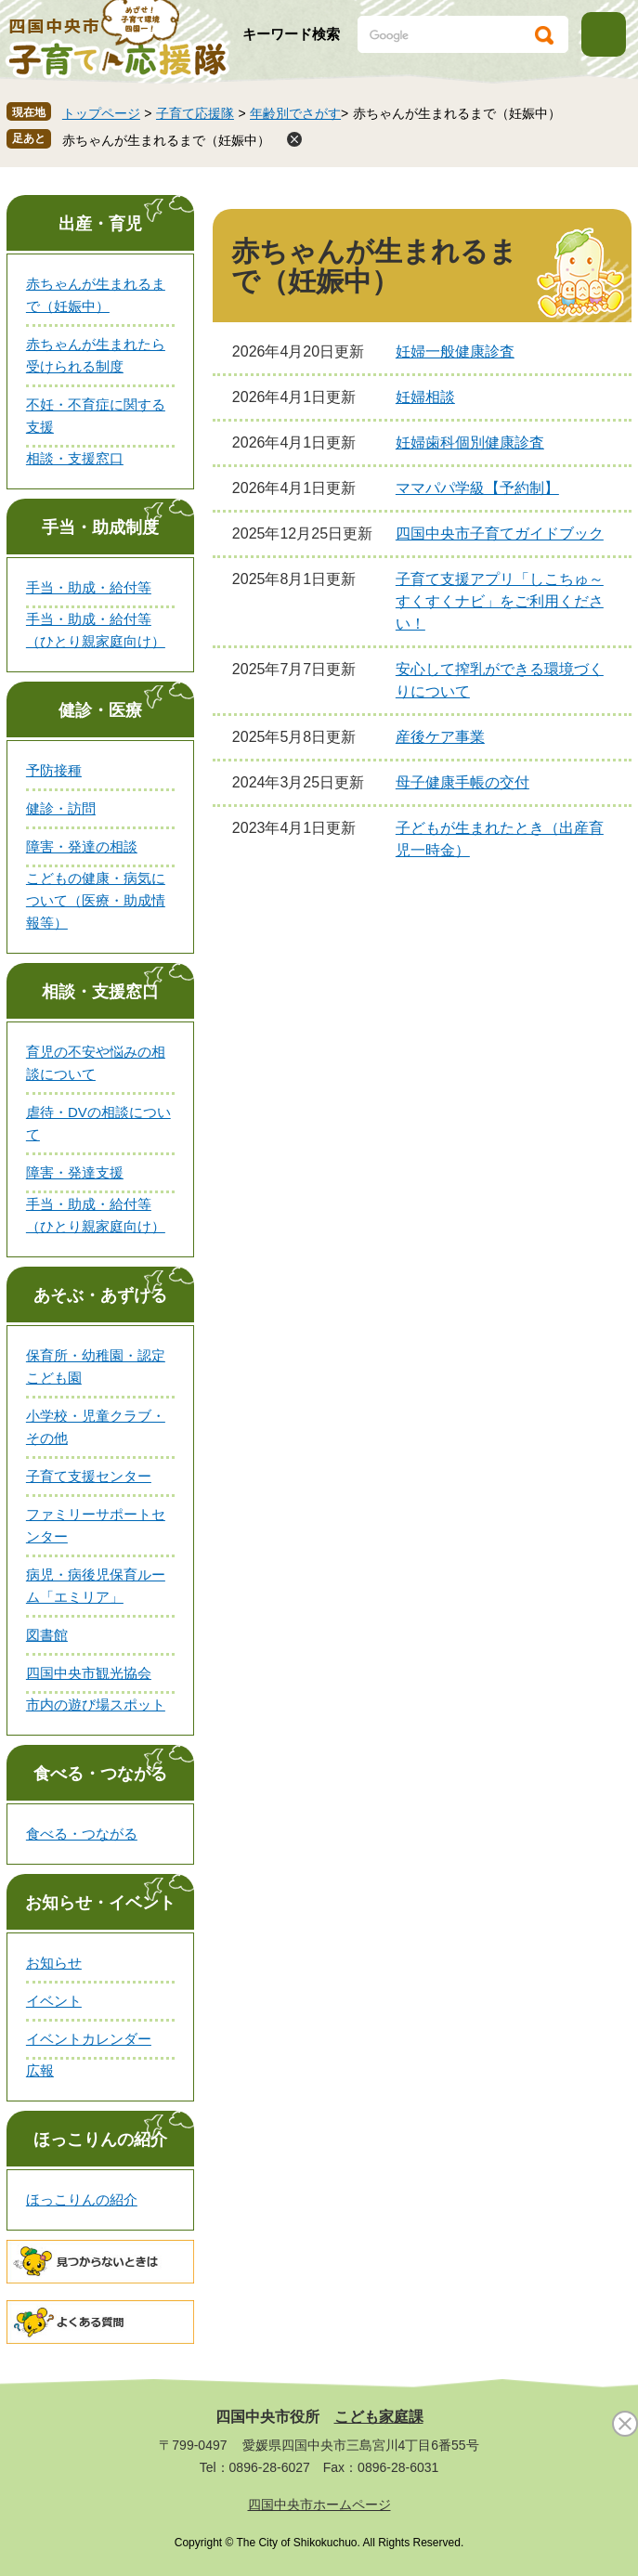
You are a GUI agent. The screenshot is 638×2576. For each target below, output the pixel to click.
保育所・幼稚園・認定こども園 (95, 1366)
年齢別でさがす (295, 113)
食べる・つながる (100, 1773)
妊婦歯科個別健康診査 (470, 442)
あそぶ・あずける (100, 1295)
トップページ (101, 113)
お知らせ (54, 1963)
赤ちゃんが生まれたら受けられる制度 (95, 355)
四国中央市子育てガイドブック (500, 533)
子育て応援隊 (195, 113)
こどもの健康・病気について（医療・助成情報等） (95, 900)
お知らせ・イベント (100, 1902)
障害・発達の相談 (81, 846)
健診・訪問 (61, 808)
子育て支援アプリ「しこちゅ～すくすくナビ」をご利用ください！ (500, 601)
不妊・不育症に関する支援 (95, 416)
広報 (40, 2070)
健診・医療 (100, 710)
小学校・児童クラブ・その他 (95, 1427)
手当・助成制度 (100, 527)
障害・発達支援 (75, 1172)
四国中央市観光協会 (88, 1673)
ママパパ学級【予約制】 (477, 488)
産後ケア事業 (440, 737)
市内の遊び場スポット (95, 1704)
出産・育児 (100, 224)
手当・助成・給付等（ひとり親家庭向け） (95, 630)
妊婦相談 (425, 397)
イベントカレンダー (88, 2039)
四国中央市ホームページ (319, 2504)
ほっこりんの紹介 (100, 2139)
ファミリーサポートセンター (95, 1525)
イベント (54, 2001)
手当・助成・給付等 (88, 587)
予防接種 (54, 770)
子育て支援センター (88, 1476)
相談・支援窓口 (75, 458)
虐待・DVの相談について (98, 1123)
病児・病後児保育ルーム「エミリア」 (95, 1586)
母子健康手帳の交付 (462, 782)
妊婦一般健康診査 (455, 351)
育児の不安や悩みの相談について (95, 1063)
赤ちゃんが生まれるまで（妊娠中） (166, 140)
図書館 (47, 1635)
